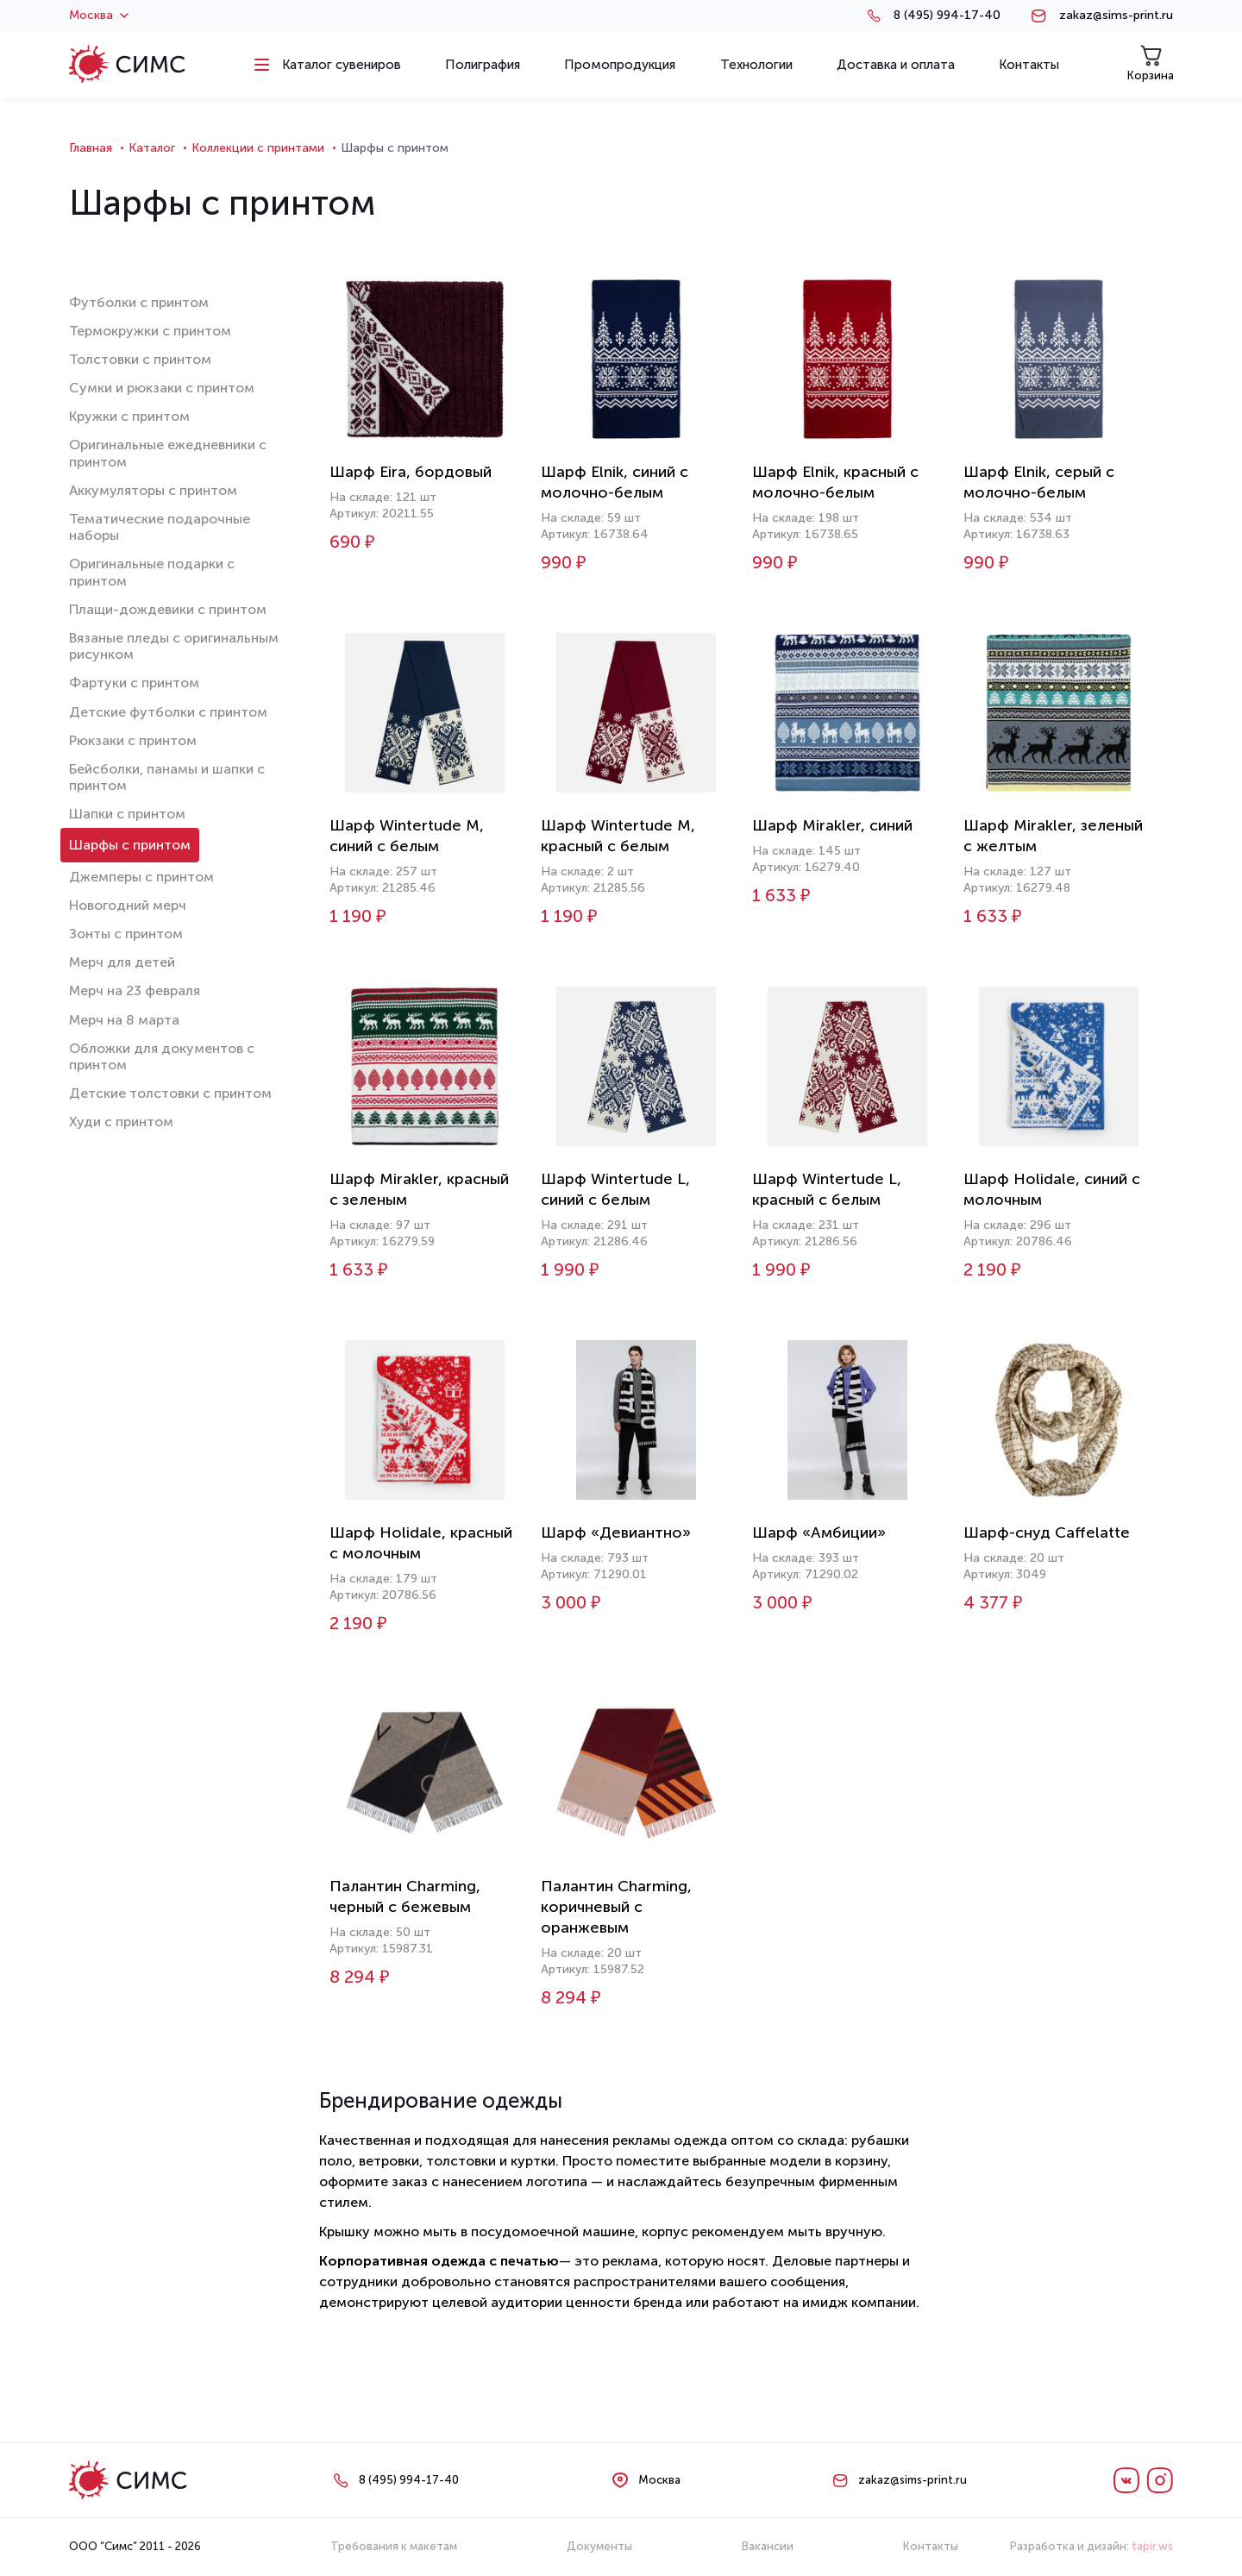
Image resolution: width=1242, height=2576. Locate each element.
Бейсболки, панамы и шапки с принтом (167, 777)
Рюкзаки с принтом (133, 740)
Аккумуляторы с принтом (153, 490)
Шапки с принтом (127, 813)
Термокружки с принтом (150, 331)
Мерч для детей (122, 962)
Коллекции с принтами (257, 148)
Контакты (930, 2546)
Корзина (1150, 63)
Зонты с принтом (126, 933)
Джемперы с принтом (141, 876)
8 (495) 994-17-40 (947, 15)
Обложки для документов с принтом (161, 1056)
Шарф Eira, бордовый (410, 471)
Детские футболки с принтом (168, 712)
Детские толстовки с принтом (170, 1093)
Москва (99, 15)
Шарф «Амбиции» (819, 1532)
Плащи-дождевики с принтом (168, 609)
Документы (599, 2546)
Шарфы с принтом (130, 845)
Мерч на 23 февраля (134, 990)
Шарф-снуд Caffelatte (1046, 1532)
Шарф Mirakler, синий (832, 825)
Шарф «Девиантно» (616, 1532)
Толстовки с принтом (140, 359)
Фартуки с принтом (134, 682)
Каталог (152, 148)
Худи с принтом (121, 1121)
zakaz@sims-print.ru (1116, 15)
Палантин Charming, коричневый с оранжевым (616, 1907)
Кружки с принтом (129, 416)
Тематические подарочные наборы (159, 527)
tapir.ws (1152, 2546)
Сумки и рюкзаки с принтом (161, 387)
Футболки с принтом (139, 302)
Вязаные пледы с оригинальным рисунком (174, 646)
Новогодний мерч (127, 905)
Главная (90, 148)
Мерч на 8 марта (124, 1020)
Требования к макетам (393, 2546)
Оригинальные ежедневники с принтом (168, 452)
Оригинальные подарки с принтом (152, 571)
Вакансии (768, 2546)
